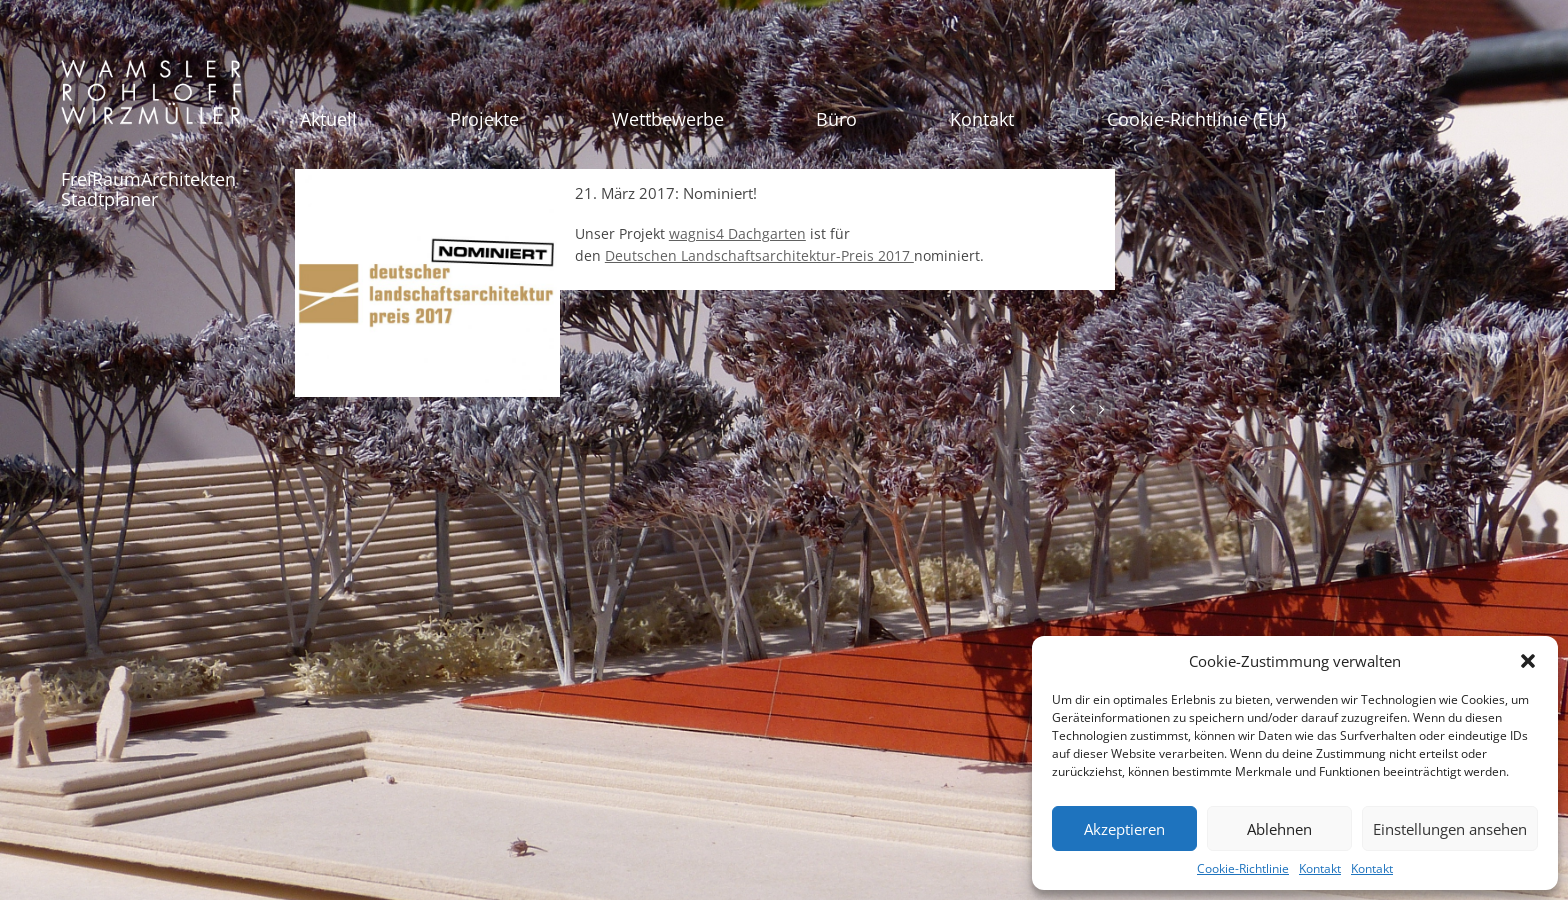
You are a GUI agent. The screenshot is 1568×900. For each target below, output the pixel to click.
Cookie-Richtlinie (1243, 868)
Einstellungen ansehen (1450, 829)
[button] (1528, 661)
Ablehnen (1279, 829)
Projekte (484, 119)
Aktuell (328, 119)
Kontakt (1320, 868)
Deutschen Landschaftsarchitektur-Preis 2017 (759, 255)
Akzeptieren (1124, 829)
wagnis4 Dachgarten (737, 233)
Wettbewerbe (668, 119)
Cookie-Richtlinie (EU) (1196, 119)
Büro (836, 119)
